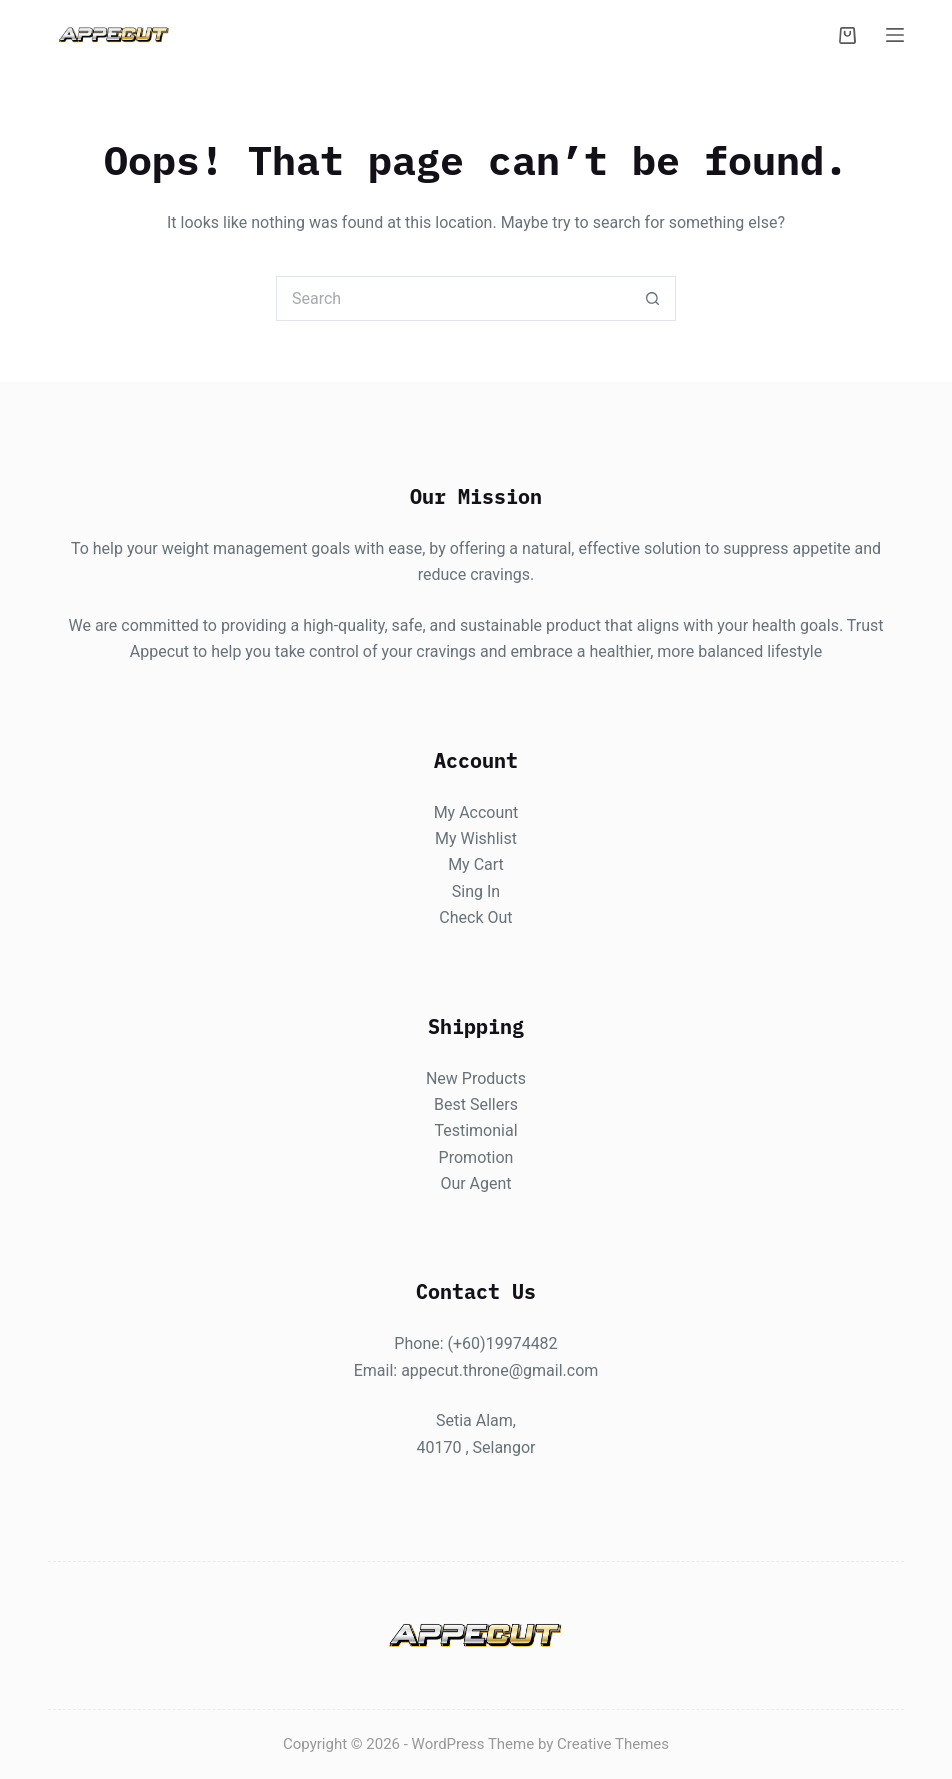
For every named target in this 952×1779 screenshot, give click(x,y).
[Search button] (653, 298)
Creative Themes (613, 1744)
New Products (476, 1077)
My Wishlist (476, 838)
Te (442, 1130)
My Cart (476, 864)
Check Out (475, 917)
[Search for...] (453, 298)
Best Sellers (476, 1103)
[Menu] (895, 35)
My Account (476, 811)
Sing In (476, 890)
